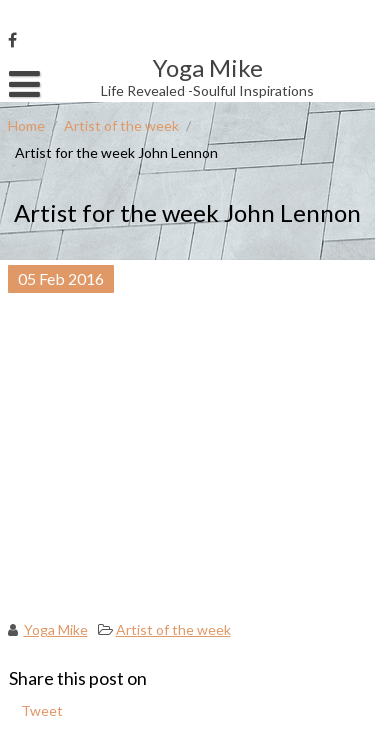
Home (26, 125)
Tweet (42, 710)
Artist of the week (121, 125)
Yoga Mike (56, 629)
